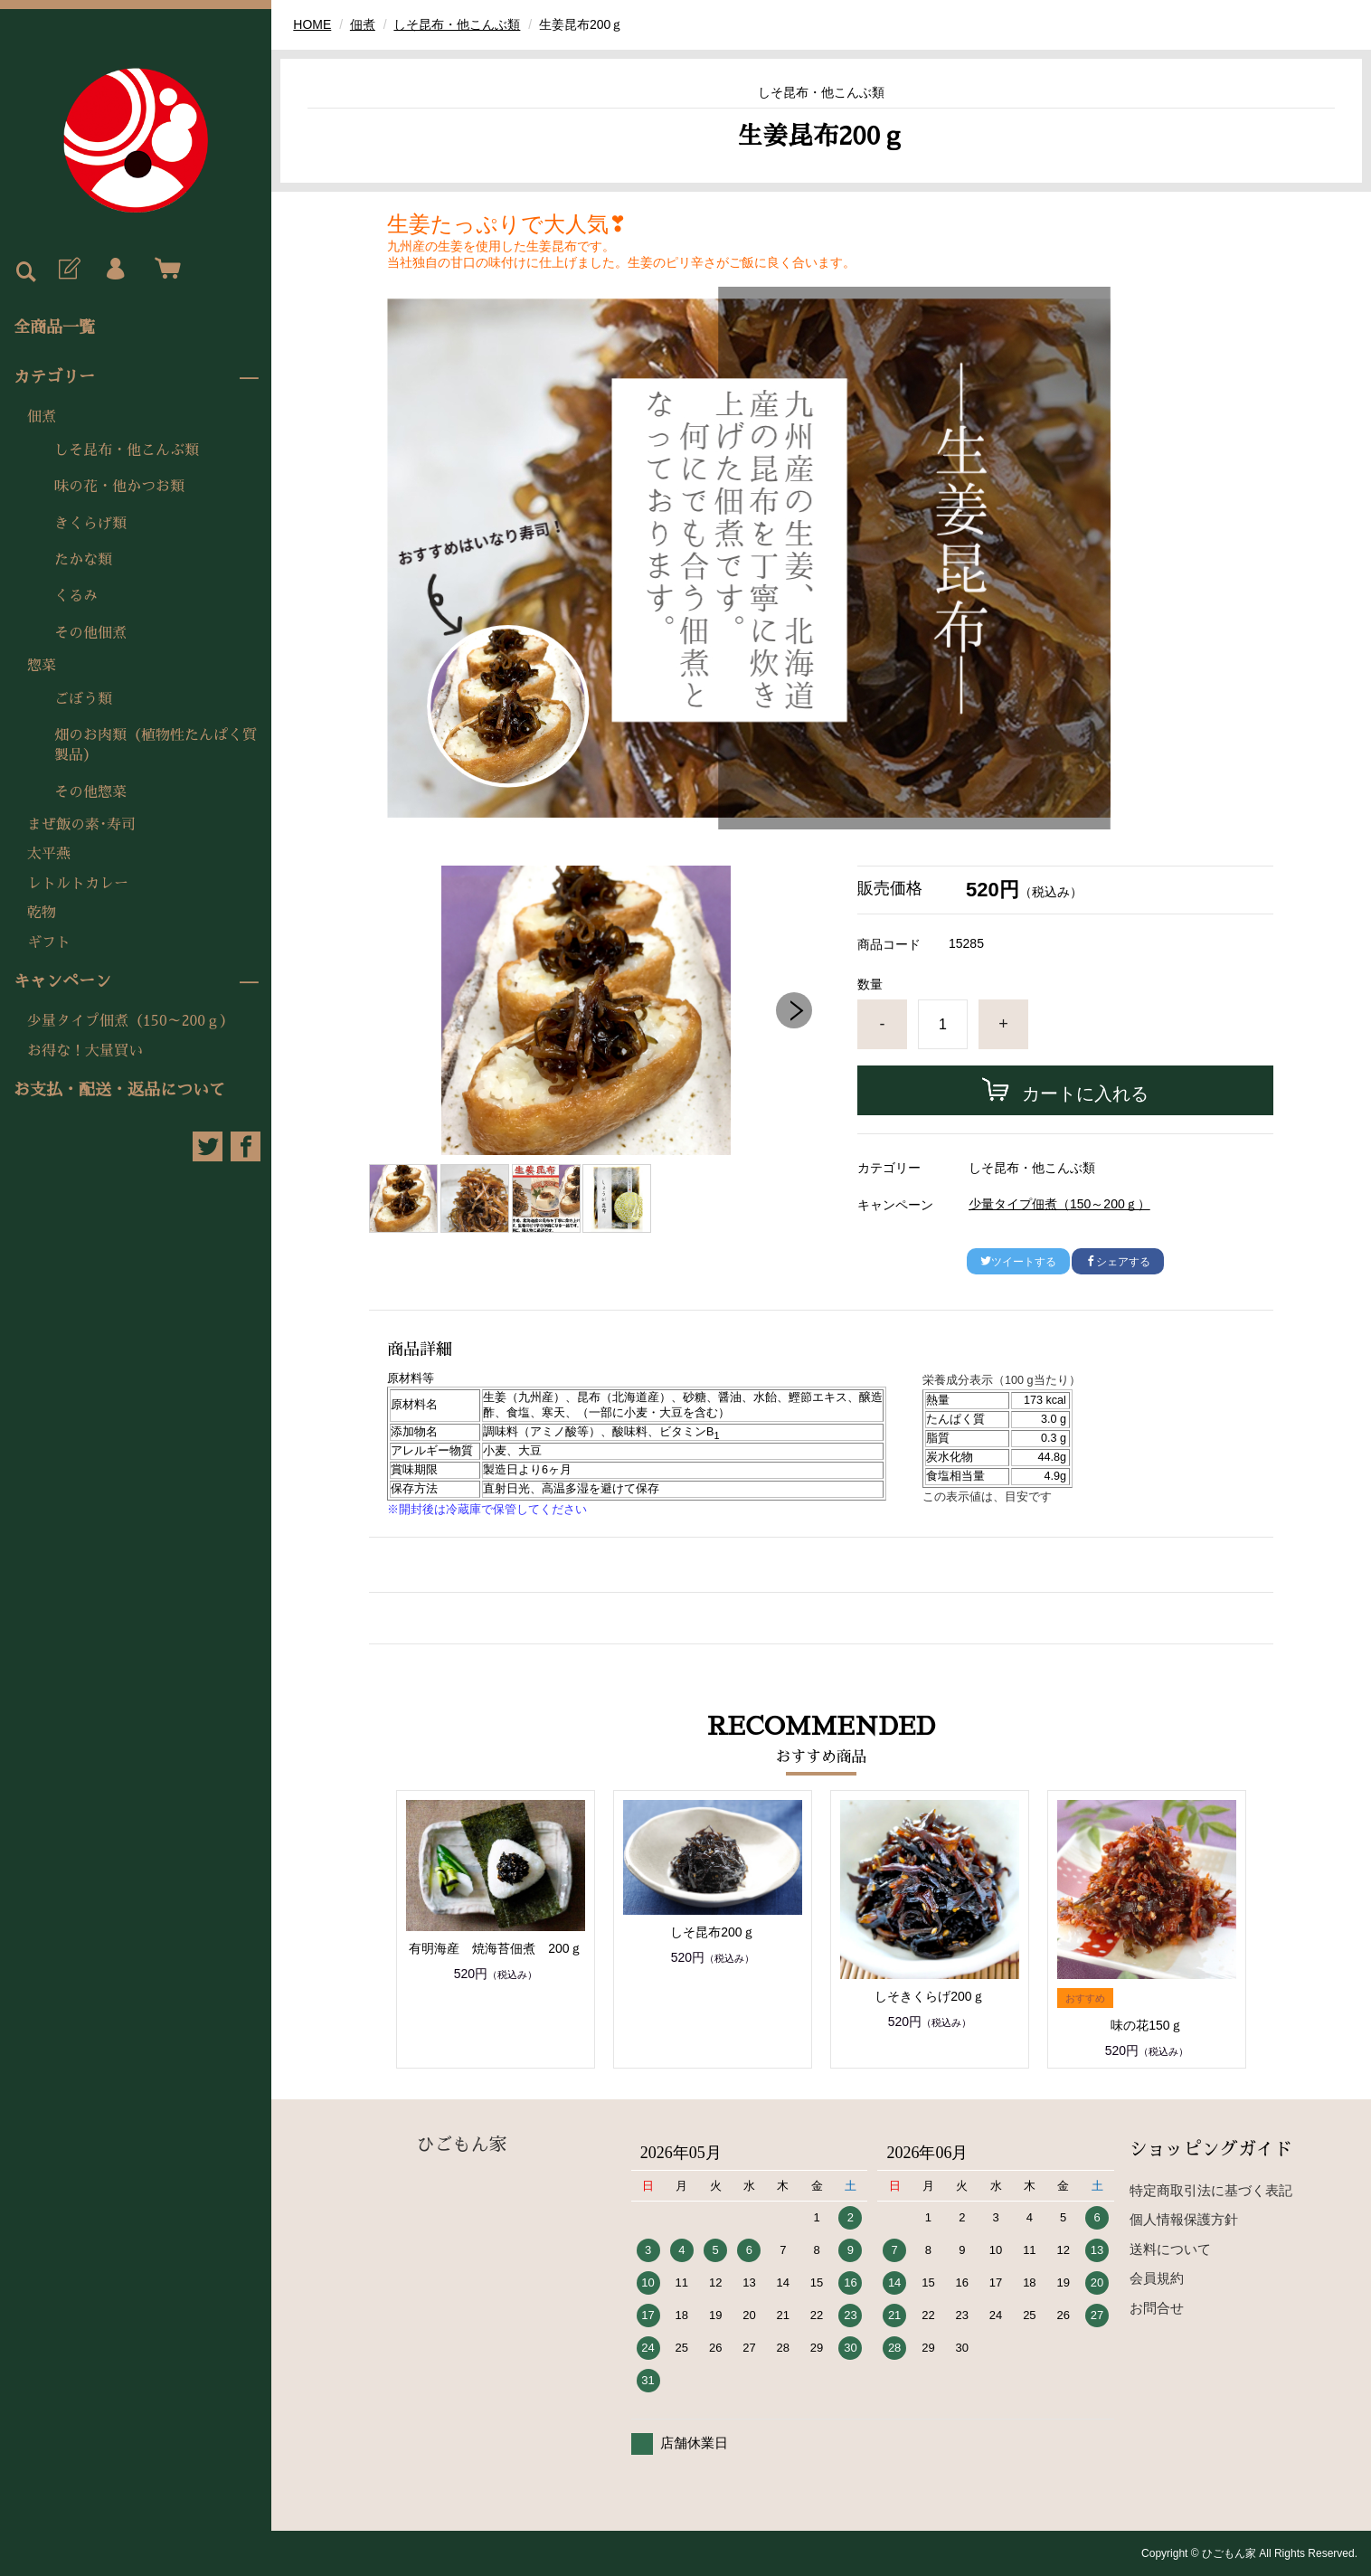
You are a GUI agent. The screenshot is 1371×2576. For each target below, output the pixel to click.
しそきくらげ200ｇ (929, 1996)
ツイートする (1018, 1261)
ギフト (49, 942)
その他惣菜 (90, 792)
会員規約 (1157, 2278)
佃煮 (41, 417)
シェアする (1117, 1261)
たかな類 (83, 560)
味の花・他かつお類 (119, 486)
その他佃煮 (90, 633)
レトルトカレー (77, 883)
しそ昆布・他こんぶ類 (126, 450)
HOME (312, 24)
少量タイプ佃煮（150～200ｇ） (130, 1021)
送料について (1170, 2249)
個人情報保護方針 (1184, 2219)
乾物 (41, 912)
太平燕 (49, 854)
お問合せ (1157, 2308)
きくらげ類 (90, 523)
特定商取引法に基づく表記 (1211, 2190)
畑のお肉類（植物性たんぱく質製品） (155, 745)
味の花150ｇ (1146, 2025)
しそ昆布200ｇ (712, 1932)
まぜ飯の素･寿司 (81, 825)
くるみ (76, 596)
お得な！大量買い (85, 1051)
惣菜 (41, 665)
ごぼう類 (83, 699)
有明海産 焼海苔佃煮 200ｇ (495, 1948)
